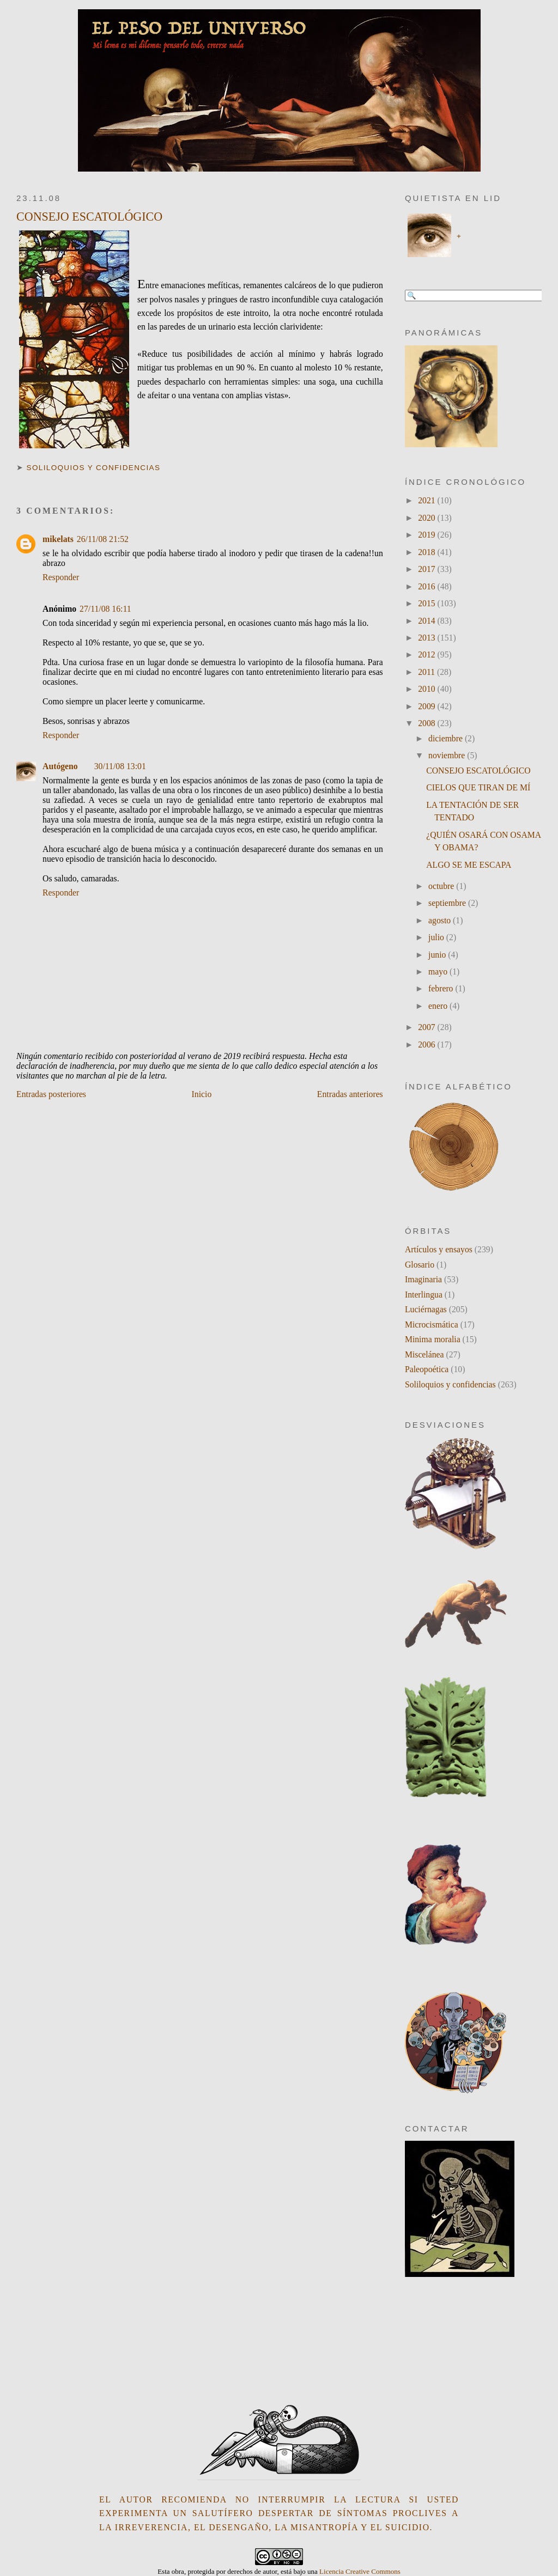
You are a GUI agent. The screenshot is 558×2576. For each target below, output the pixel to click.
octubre (442, 886)
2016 (427, 586)
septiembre (448, 903)
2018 (427, 552)
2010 (427, 688)
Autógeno (60, 766)
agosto (440, 920)
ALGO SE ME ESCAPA (468, 864)
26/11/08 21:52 (103, 539)
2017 (427, 569)
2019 (427, 534)
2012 (427, 654)
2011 (427, 672)
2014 (427, 620)
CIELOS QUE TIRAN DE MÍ (478, 787)
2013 (427, 637)
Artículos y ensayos (438, 1249)
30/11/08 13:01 (120, 766)
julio (437, 937)
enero (439, 1005)
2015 (427, 603)
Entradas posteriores (51, 1094)
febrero (441, 988)
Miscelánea (424, 1354)
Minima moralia (432, 1339)
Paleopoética (426, 1369)
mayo (439, 971)
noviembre (447, 755)
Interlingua (423, 1294)
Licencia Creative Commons (360, 2571)
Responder (61, 577)
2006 (427, 1044)
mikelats (58, 539)
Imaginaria (423, 1279)
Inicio (202, 1094)
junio (438, 954)
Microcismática (431, 1324)
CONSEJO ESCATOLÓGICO (89, 216)
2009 (427, 706)
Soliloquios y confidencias (94, 468)
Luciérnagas (426, 1309)
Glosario (419, 1264)
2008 (427, 723)
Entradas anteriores (350, 1094)
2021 (427, 500)
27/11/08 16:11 (105, 608)
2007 (427, 1027)
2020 (427, 517)
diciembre (446, 738)
